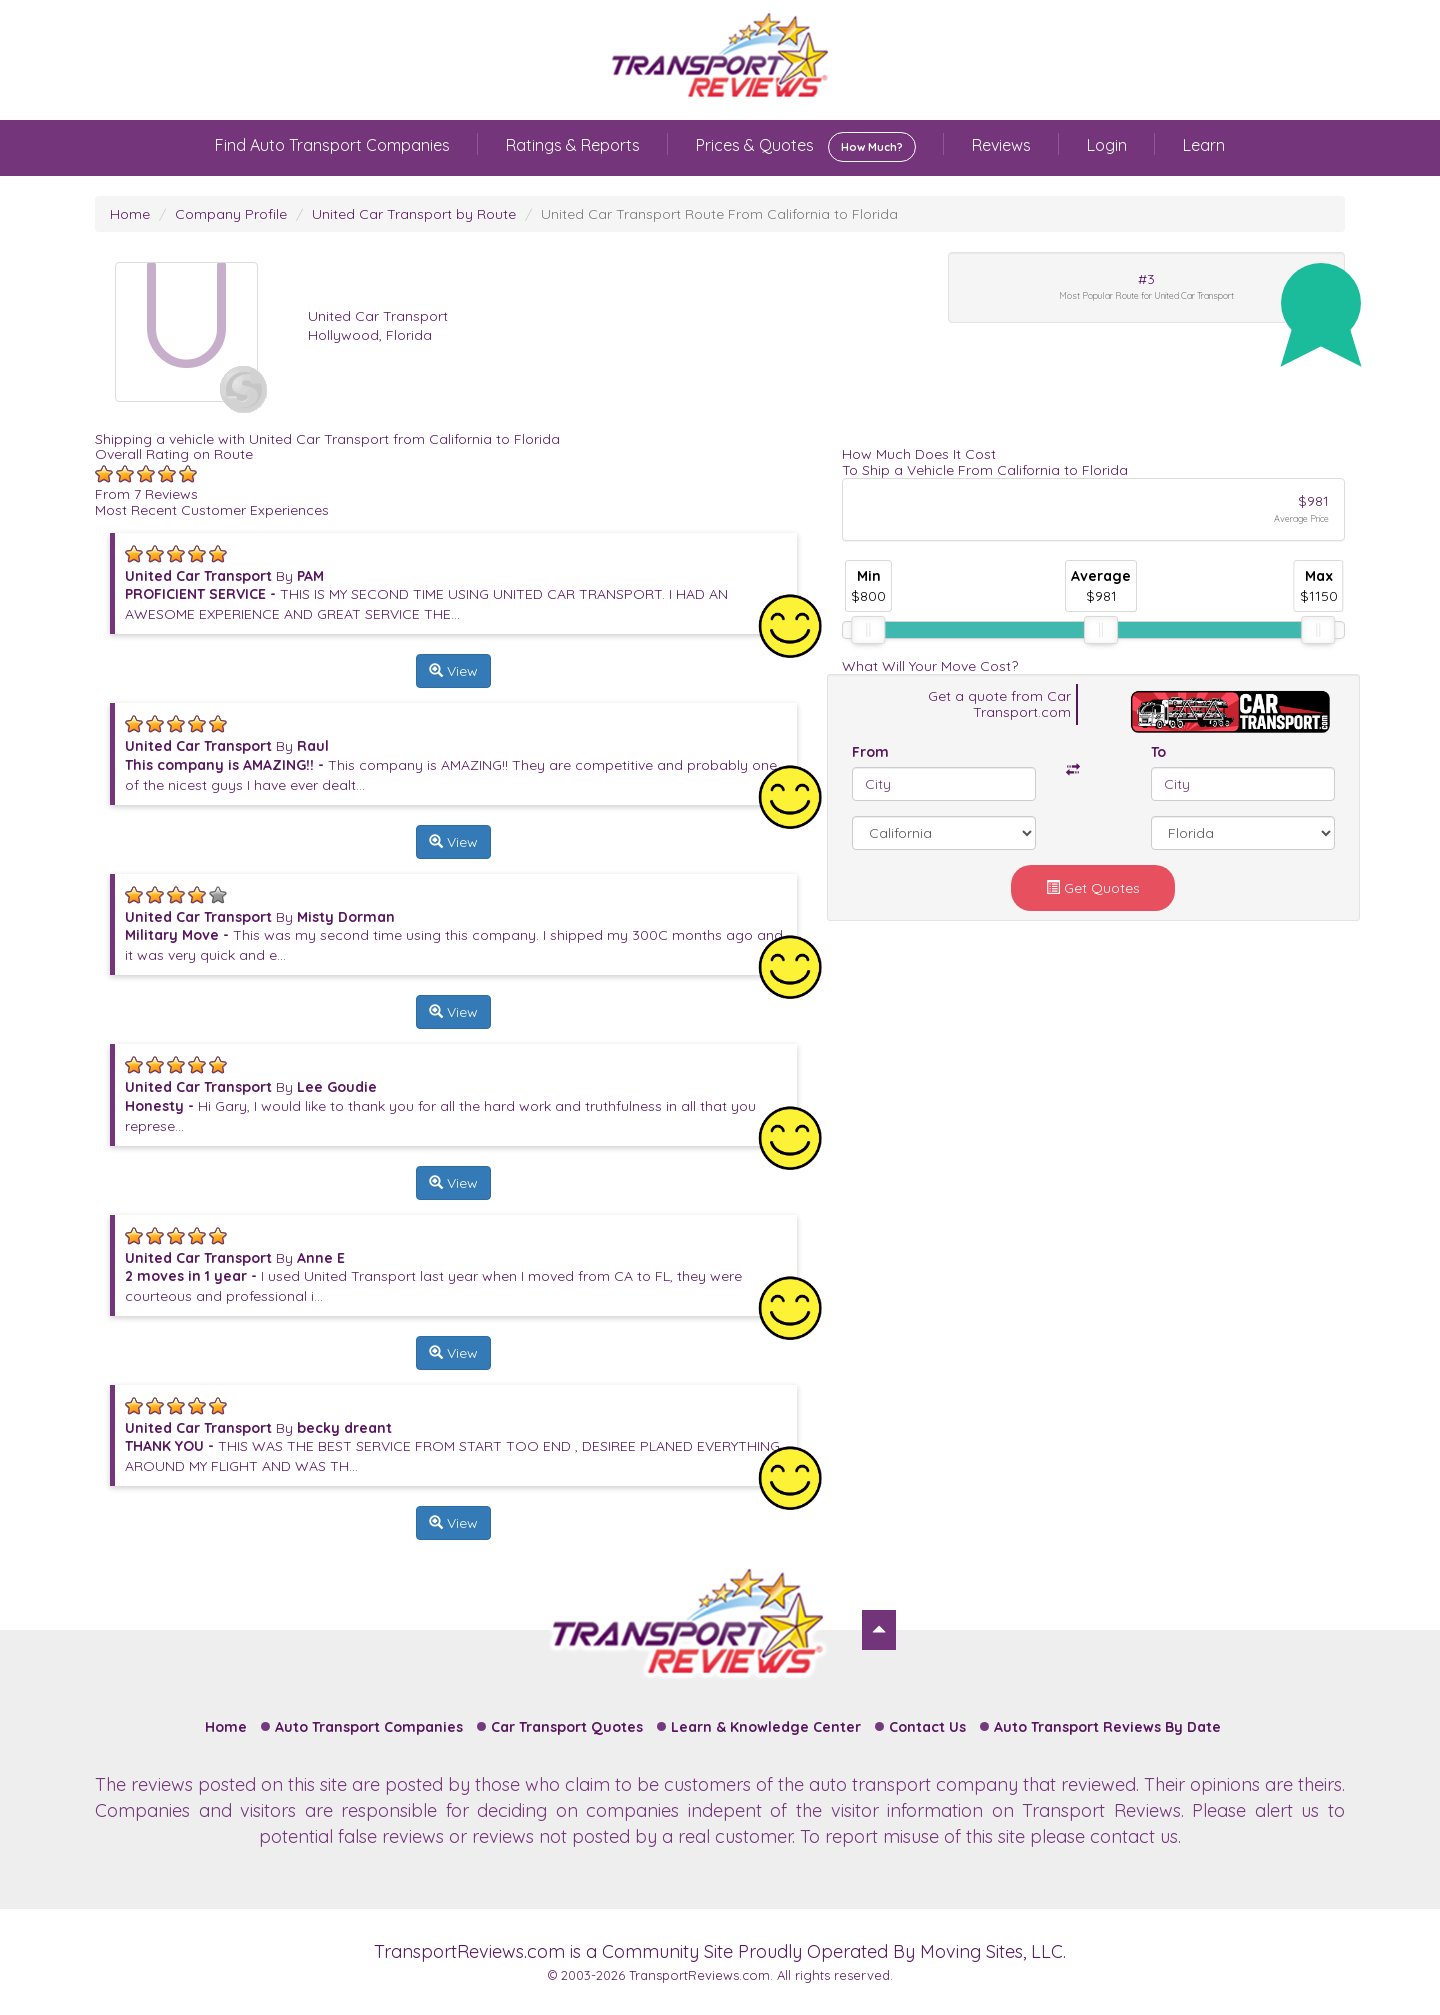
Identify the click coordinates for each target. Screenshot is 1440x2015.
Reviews (1001, 145)
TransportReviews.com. (701, 1975)
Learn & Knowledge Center (766, 1727)
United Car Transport (378, 316)
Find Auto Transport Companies (332, 145)
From (870, 752)
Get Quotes (1093, 888)
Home (130, 214)
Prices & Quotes (806, 147)
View (453, 671)
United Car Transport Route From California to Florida (719, 214)
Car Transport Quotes (567, 1727)
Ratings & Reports (573, 145)
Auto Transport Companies (369, 1727)
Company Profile (231, 214)
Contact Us (927, 1727)
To (1158, 752)
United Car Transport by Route (414, 214)
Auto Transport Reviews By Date (1107, 1727)
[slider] (868, 630)
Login (1107, 145)
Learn (1204, 145)
